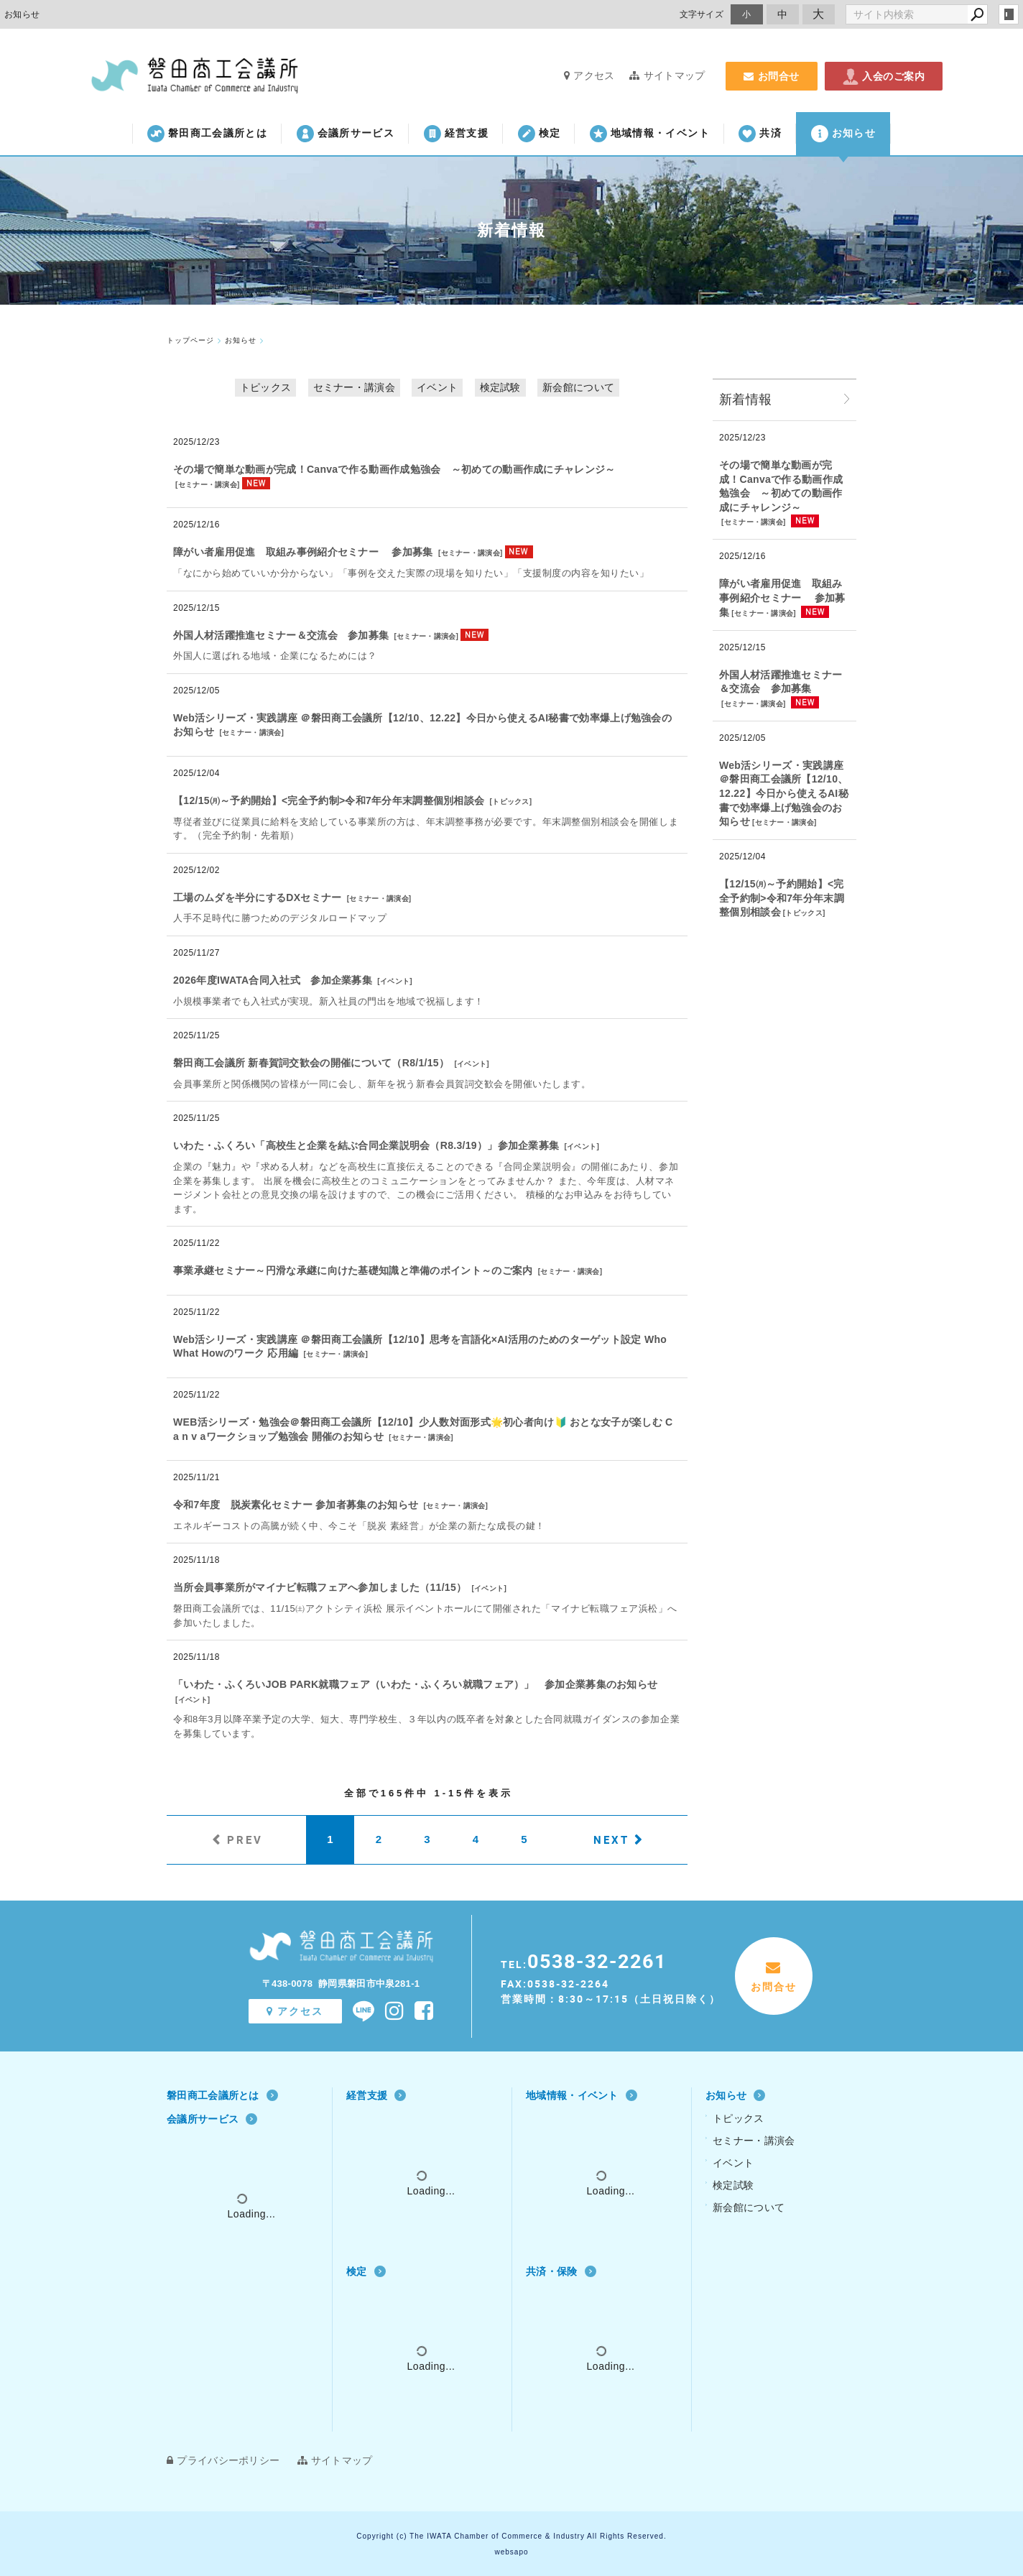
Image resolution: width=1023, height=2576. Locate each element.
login (1009, 14)
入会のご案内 (884, 76)
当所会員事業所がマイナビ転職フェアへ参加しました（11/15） (319, 1587)
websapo (511, 2552)
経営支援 (456, 133)
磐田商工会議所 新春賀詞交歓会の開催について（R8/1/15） (311, 1062)
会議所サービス (345, 133)
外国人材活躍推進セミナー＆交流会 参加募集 (281, 635)
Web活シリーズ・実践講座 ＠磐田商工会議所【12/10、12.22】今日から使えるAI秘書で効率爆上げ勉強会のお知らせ (783, 793)
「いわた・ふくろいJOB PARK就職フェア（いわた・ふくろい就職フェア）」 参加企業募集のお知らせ (415, 1684)
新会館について (578, 387)
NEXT (611, 1839)
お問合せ (772, 76)
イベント (437, 387)
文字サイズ (702, 14)
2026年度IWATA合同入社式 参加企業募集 (272, 980)
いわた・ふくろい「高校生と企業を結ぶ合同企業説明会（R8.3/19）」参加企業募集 (366, 1145)
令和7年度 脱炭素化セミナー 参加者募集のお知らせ (295, 1504)
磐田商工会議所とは (207, 133)
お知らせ (843, 133)
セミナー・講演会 (354, 387)
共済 (760, 133)
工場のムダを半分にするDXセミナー (257, 897)
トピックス (266, 387)
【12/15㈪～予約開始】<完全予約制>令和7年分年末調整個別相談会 (328, 800)
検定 (539, 133)
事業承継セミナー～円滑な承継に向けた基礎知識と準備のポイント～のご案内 (353, 1270)
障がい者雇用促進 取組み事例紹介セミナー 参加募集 (303, 552)
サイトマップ (667, 75)
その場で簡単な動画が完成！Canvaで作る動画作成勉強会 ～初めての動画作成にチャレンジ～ (394, 469)
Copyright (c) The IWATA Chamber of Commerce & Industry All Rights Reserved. (511, 2536)
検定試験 (500, 387)
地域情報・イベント (650, 133)
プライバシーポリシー (223, 2460)
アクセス (589, 75)
